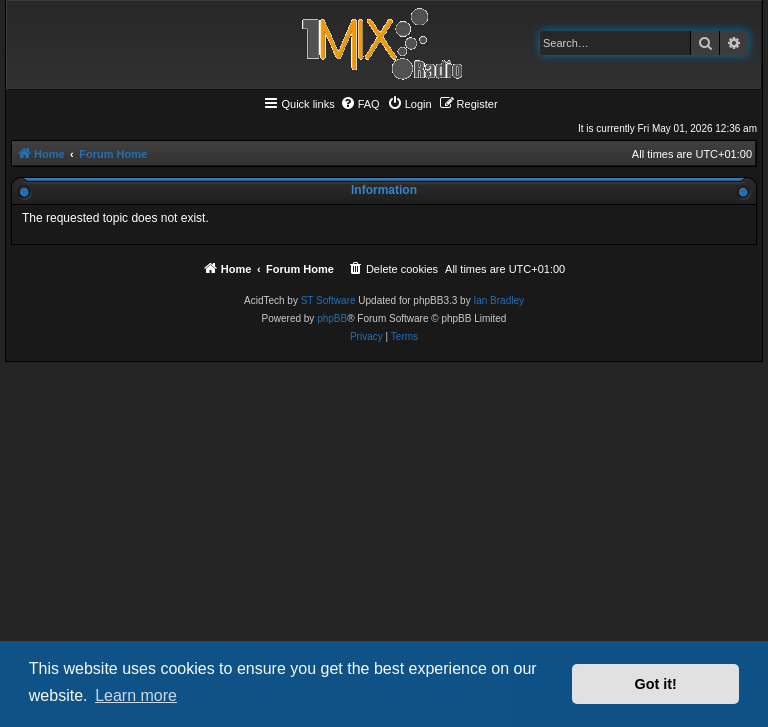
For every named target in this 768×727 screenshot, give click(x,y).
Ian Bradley (498, 300)
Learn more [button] (136, 695)
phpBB (332, 318)
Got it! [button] (656, 684)
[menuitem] (360, 104)
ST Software (328, 300)
